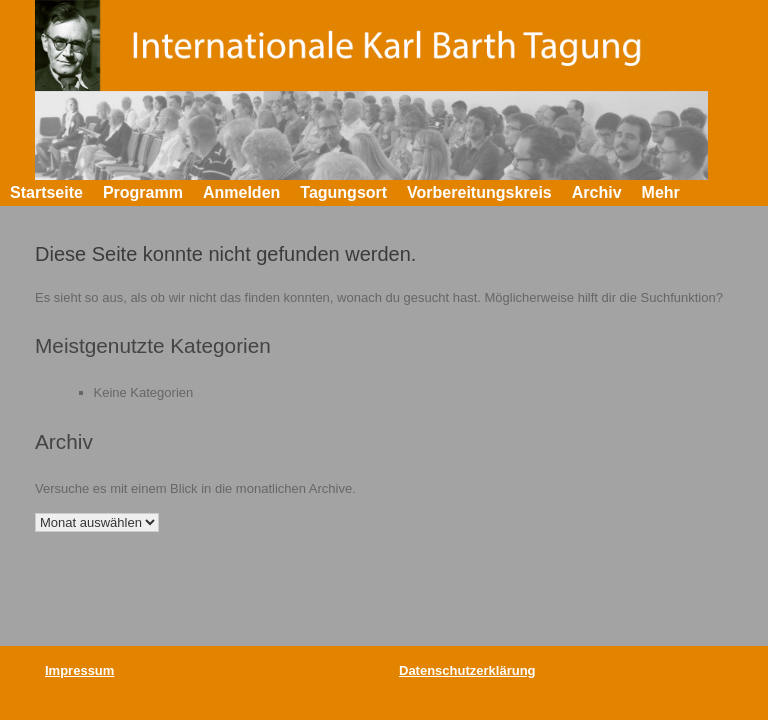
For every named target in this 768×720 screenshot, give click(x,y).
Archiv (597, 192)
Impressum (79, 670)
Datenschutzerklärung (467, 670)
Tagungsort (343, 192)
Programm (143, 192)
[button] (738, 193)
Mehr (661, 192)
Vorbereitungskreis (479, 192)
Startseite (46, 192)
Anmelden (241, 192)
